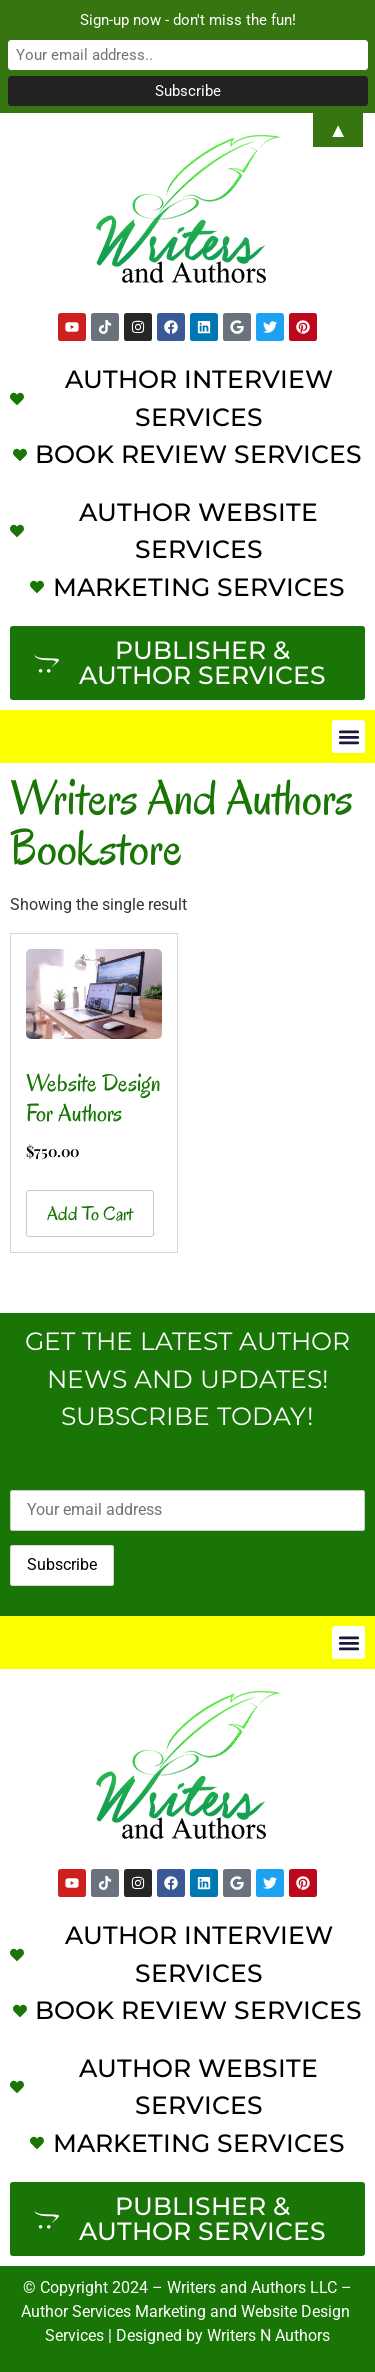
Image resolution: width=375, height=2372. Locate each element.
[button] (348, 736)
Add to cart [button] (90, 1214)
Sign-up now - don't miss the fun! (188, 20)
